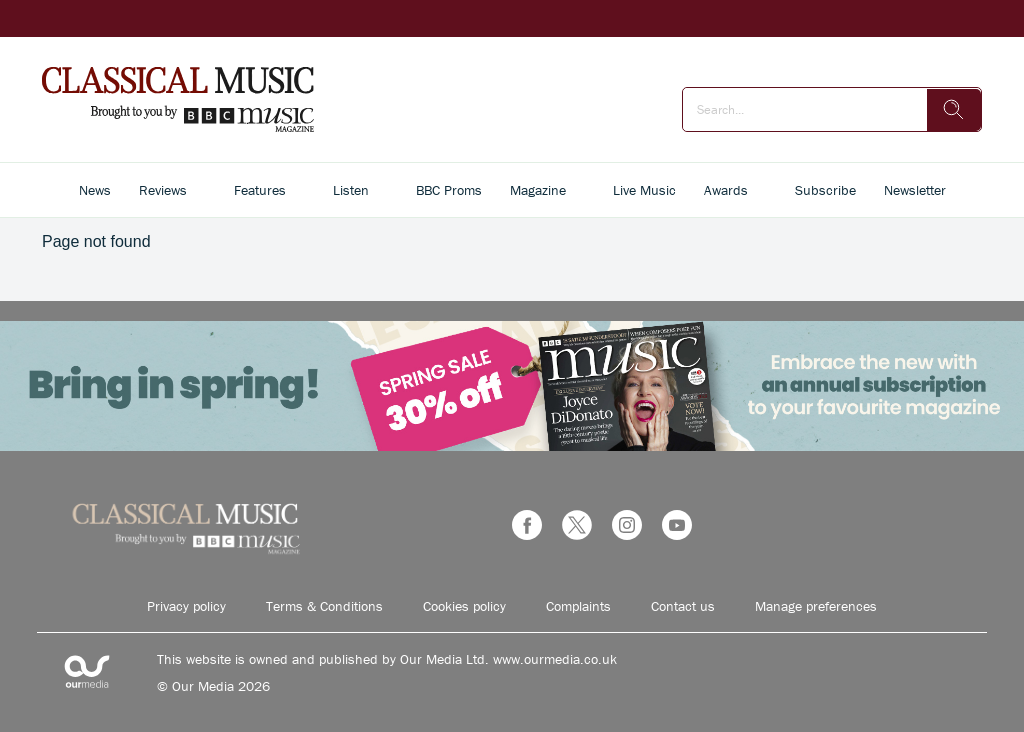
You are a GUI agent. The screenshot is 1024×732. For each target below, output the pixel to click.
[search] (954, 110)
